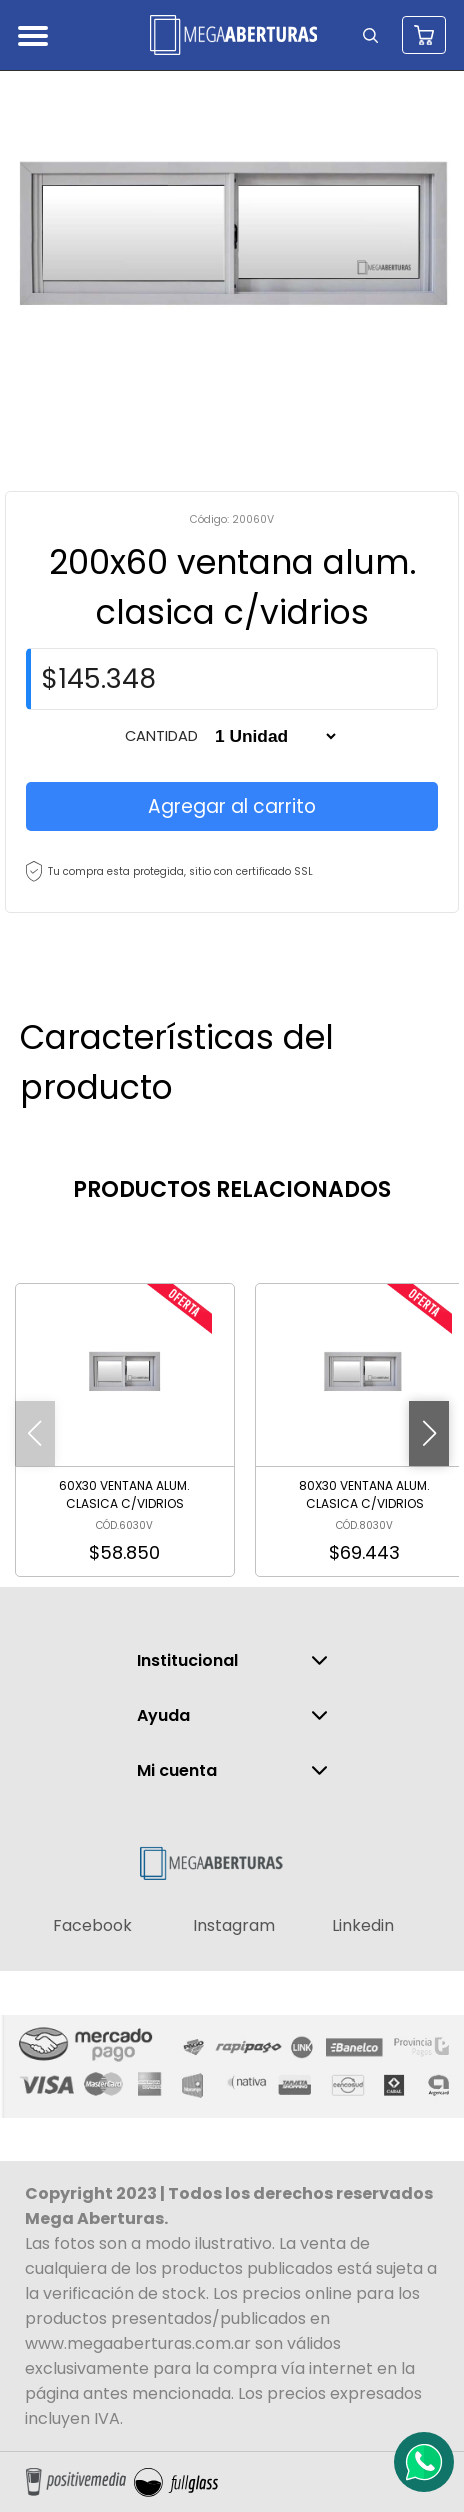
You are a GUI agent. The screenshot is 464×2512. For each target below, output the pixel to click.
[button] (429, 1433)
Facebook (92, 1925)
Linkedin (363, 1925)
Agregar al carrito (232, 806)
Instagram (234, 1925)
